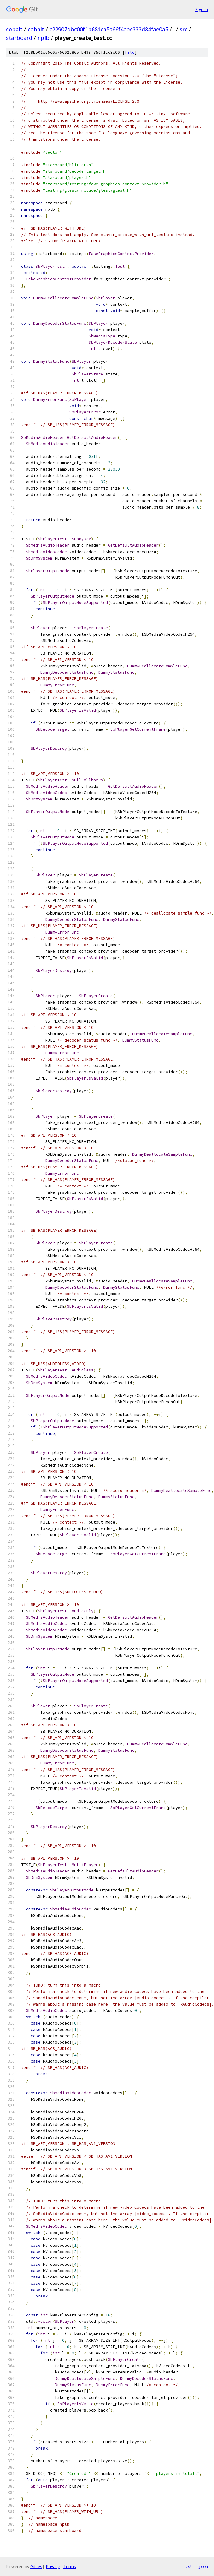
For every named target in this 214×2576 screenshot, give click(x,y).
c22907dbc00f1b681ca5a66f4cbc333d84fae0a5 (108, 29)
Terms (69, 2566)
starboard (19, 37)
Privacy (53, 2566)
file (129, 52)
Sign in (201, 9)
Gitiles (36, 2566)
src (183, 29)
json (203, 2566)
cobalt (14, 29)
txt (188, 2566)
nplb (43, 37)
